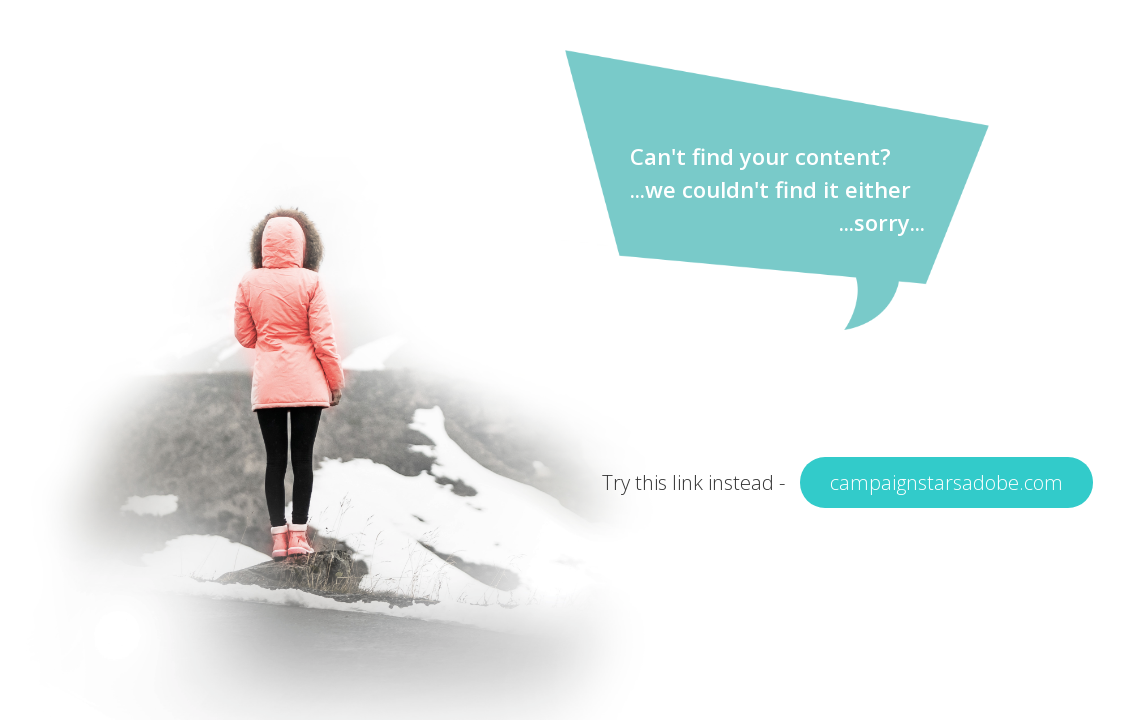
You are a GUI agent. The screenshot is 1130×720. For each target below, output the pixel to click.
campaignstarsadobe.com (946, 482)
